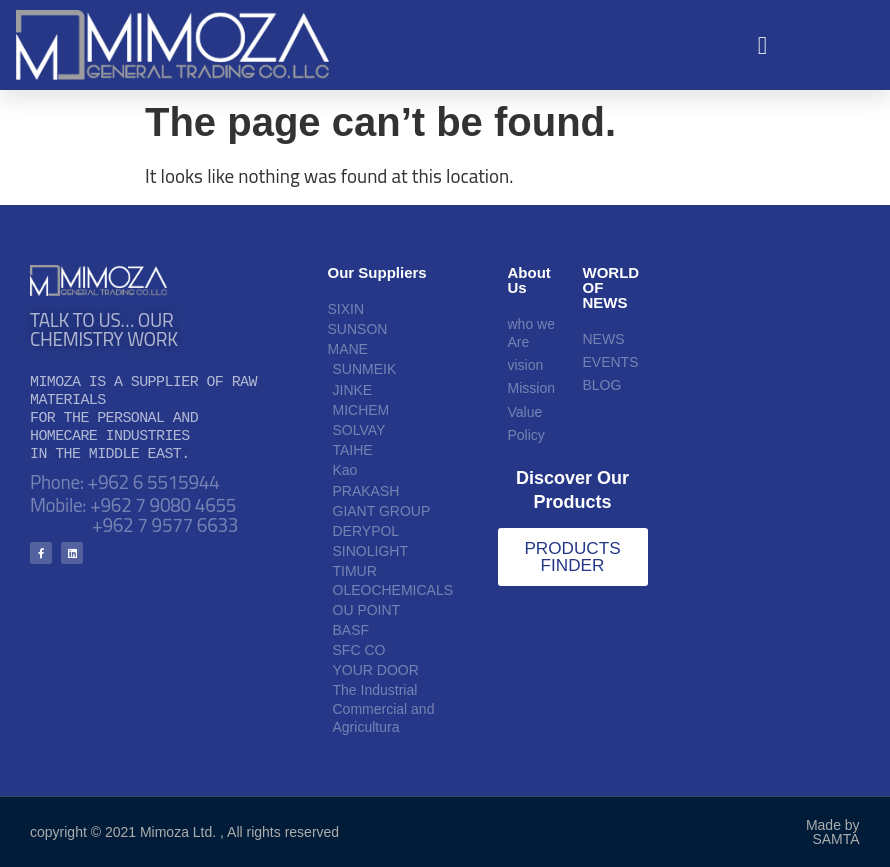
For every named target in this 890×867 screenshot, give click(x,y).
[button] (763, 45)
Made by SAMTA (833, 832)
